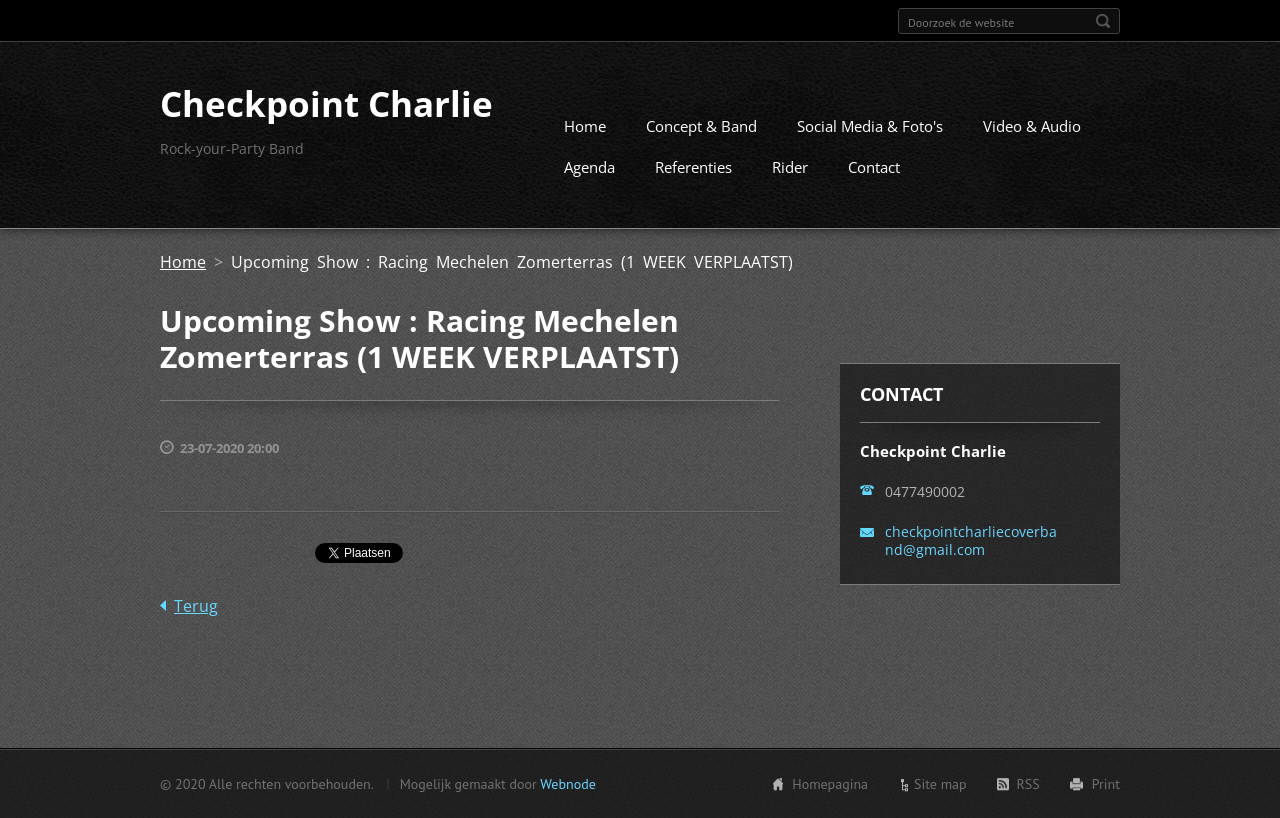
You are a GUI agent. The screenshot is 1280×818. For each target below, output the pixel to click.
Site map (940, 784)
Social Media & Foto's (870, 126)
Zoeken (1103, 21)
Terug (196, 606)
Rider (790, 167)
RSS (1028, 784)
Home (585, 126)
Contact (874, 167)
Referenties (693, 167)
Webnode (567, 784)
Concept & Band (701, 126)
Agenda (589, 167)
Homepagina (830, 784)
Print (1106, 784)
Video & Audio (1032, 126)
